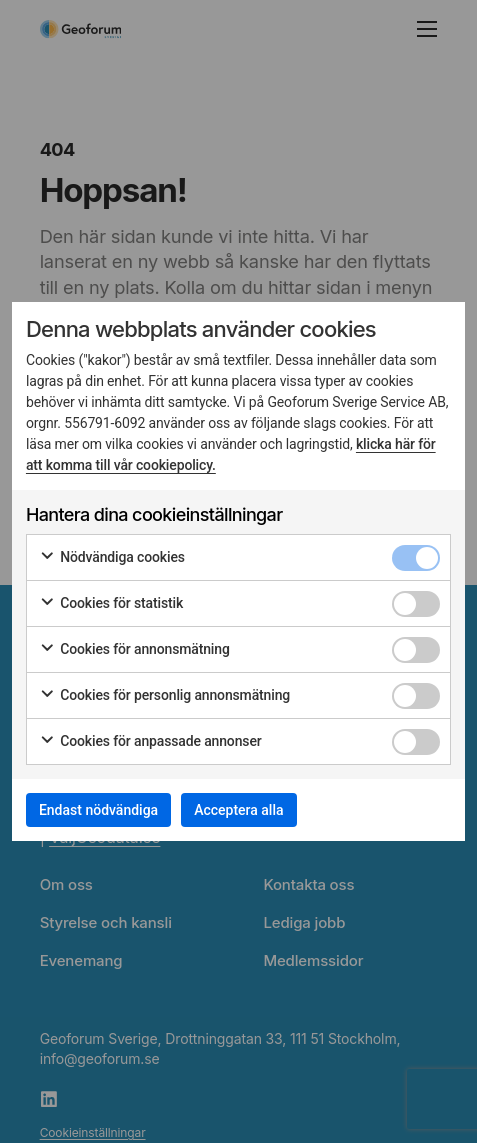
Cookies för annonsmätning (134, 650)
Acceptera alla (238, 810)
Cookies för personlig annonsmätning (164, 696)
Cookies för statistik (111, 604)
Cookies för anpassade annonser (150, 742)
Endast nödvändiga (98, 810)
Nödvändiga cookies (112, 558)
